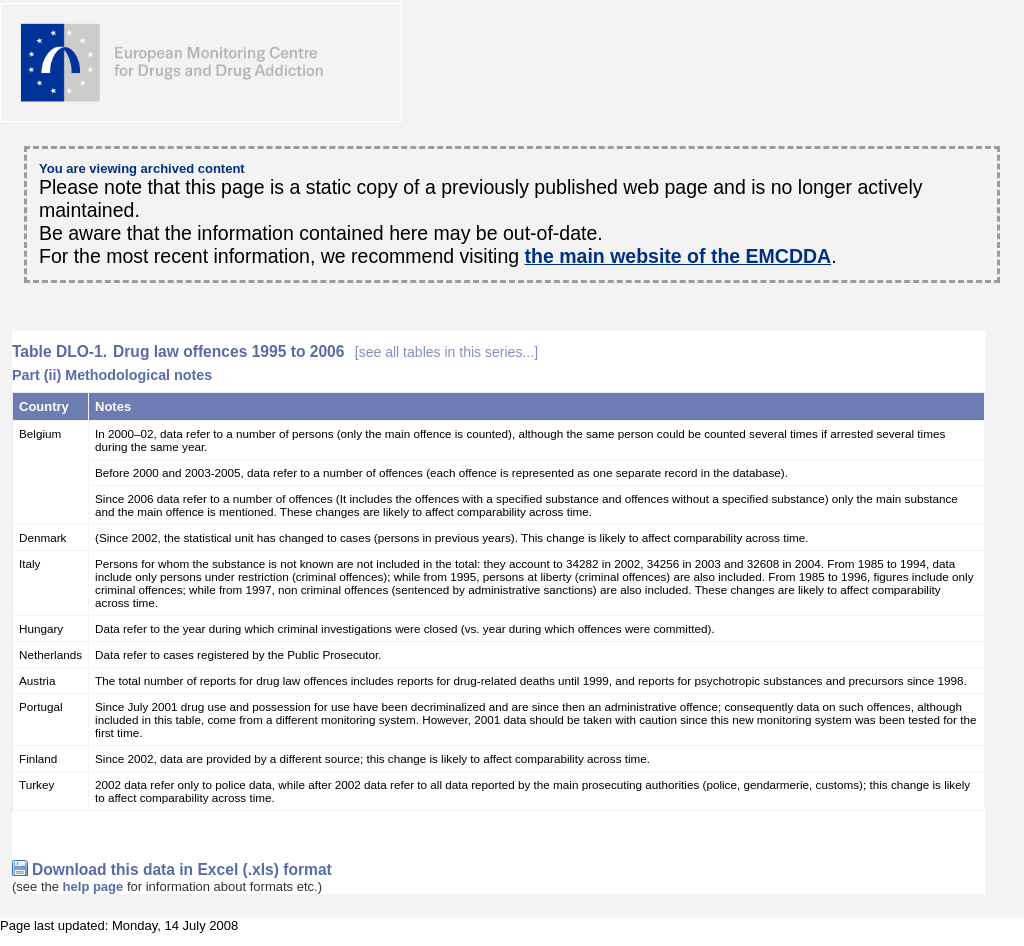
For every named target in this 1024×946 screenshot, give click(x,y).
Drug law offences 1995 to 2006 (325, 351)
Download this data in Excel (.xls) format (182, 869)
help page (93, 886)
